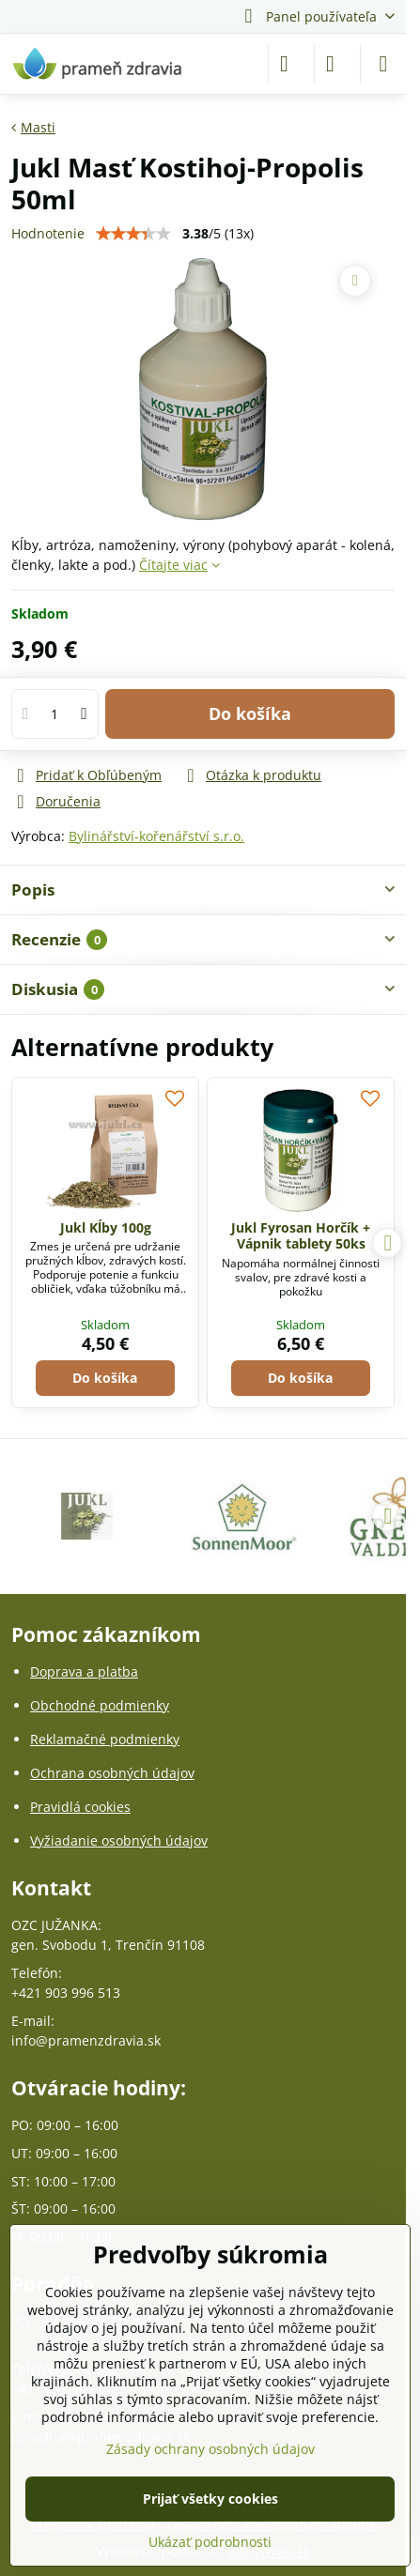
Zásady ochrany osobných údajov (210, 2449)
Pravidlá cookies (80, 1807)
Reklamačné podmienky (104, 1739)
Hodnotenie (48, 233)
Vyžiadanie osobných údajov (119, 1840)
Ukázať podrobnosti (210, 2542)
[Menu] (383, 64)
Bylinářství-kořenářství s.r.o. (156, 836)
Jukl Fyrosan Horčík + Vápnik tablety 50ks (300, 1236)
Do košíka (250, 713)
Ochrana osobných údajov (112, 1773)
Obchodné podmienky (99, 1705)
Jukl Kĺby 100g (105, 1227)
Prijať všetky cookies (210, 2498)
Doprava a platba (84, 1671)
